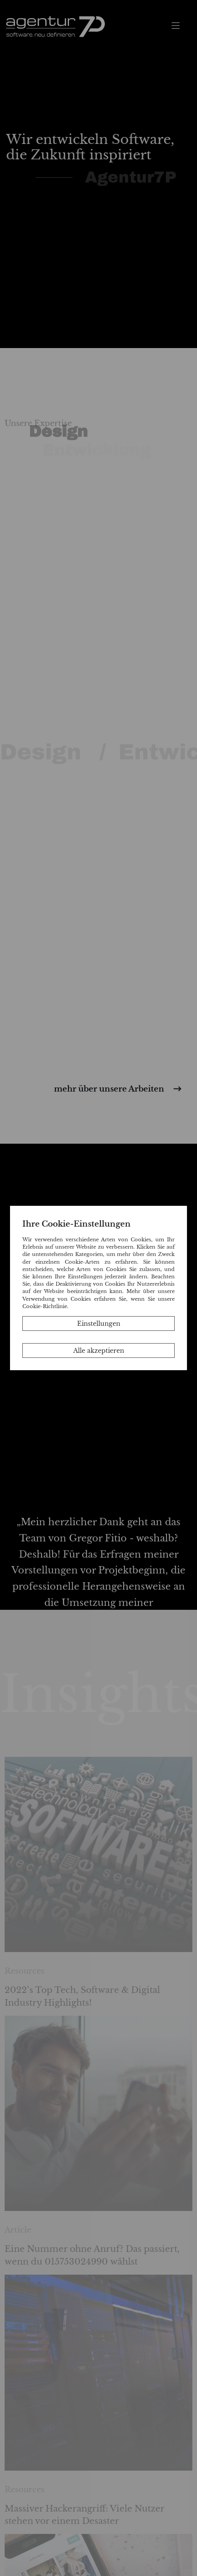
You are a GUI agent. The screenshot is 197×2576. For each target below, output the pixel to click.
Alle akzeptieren (98, 1350)
